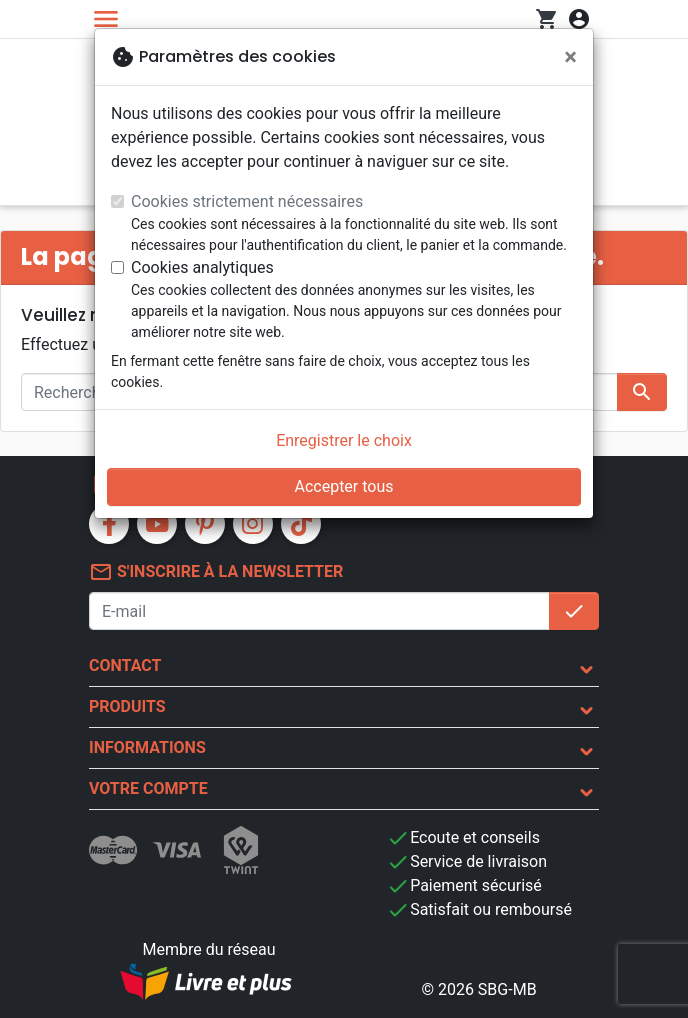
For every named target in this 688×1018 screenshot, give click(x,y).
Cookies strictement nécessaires (247, 201)
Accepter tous (343, 486)
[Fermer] (570, 57)
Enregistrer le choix (344, 440)
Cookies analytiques (202, 267)
